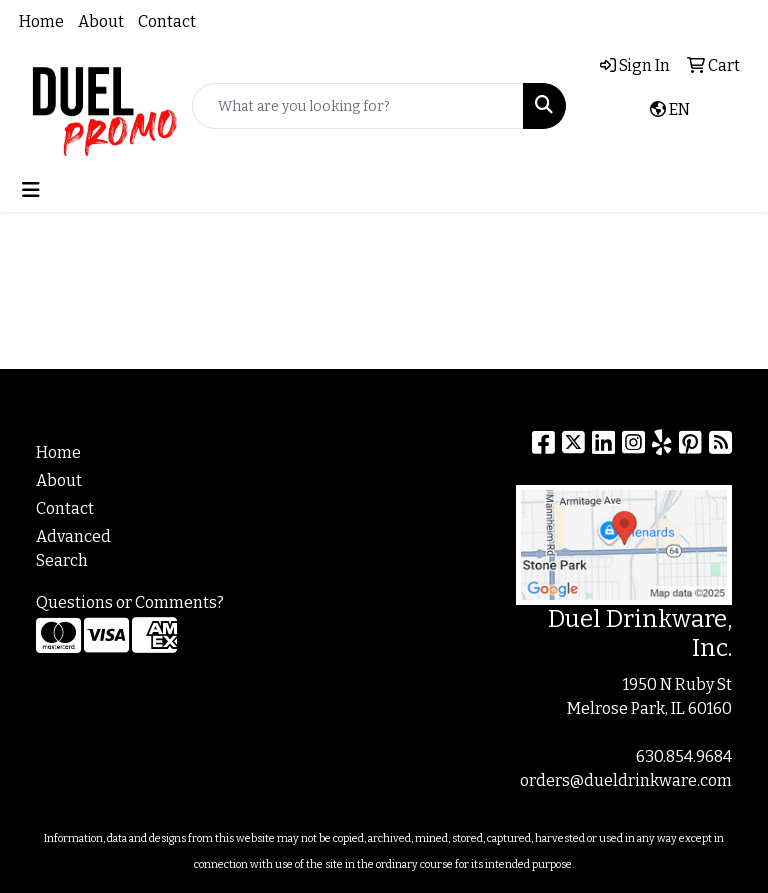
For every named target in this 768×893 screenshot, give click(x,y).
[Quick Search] (358, 106)
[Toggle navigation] (31, 190)
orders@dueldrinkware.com (626, 780)
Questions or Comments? (130, 602)
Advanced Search (73, 548)
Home (41, 21)
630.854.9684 (684, 756)
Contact (167, 21)
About (101, 21)
